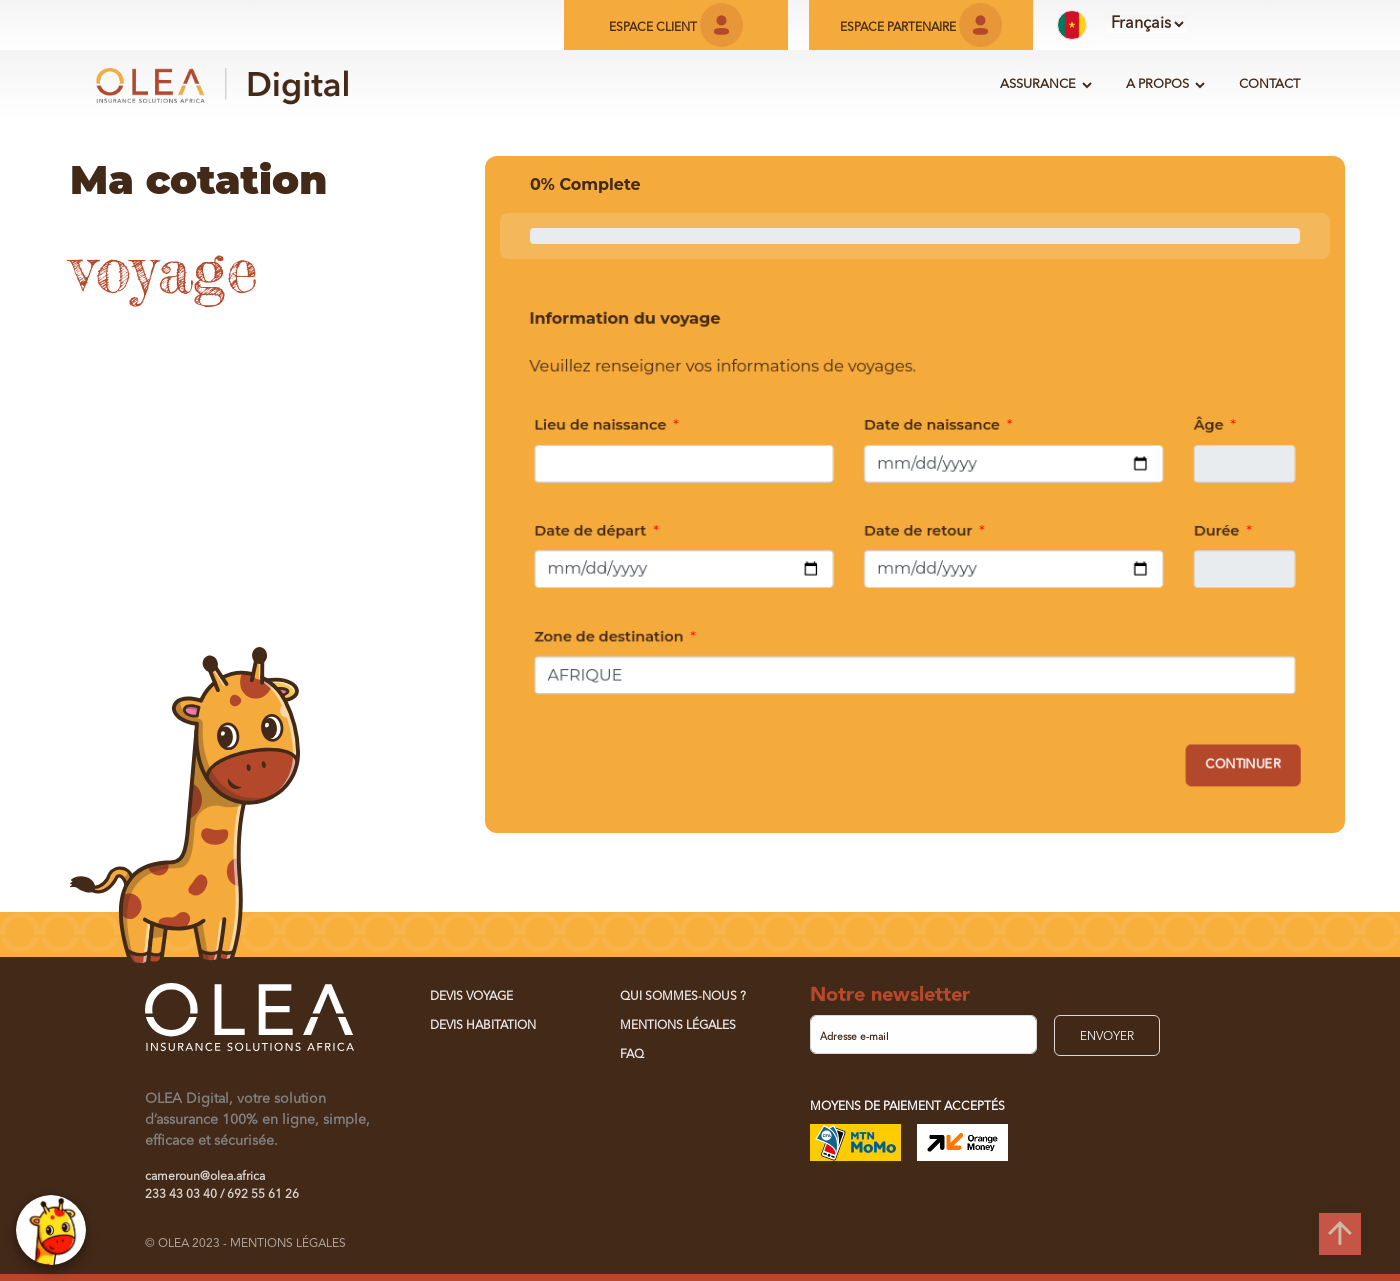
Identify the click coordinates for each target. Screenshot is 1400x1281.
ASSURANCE (1038, 84)
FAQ (632, 1055)
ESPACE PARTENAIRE (921, 28)
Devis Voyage (471, 997)
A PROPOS (1157, 84)
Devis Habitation (483, 1026)
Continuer (1249, 767)
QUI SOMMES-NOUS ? (683, 997)
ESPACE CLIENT (676, 28)
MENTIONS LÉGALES (678, 1026)
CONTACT (1269, 84)
